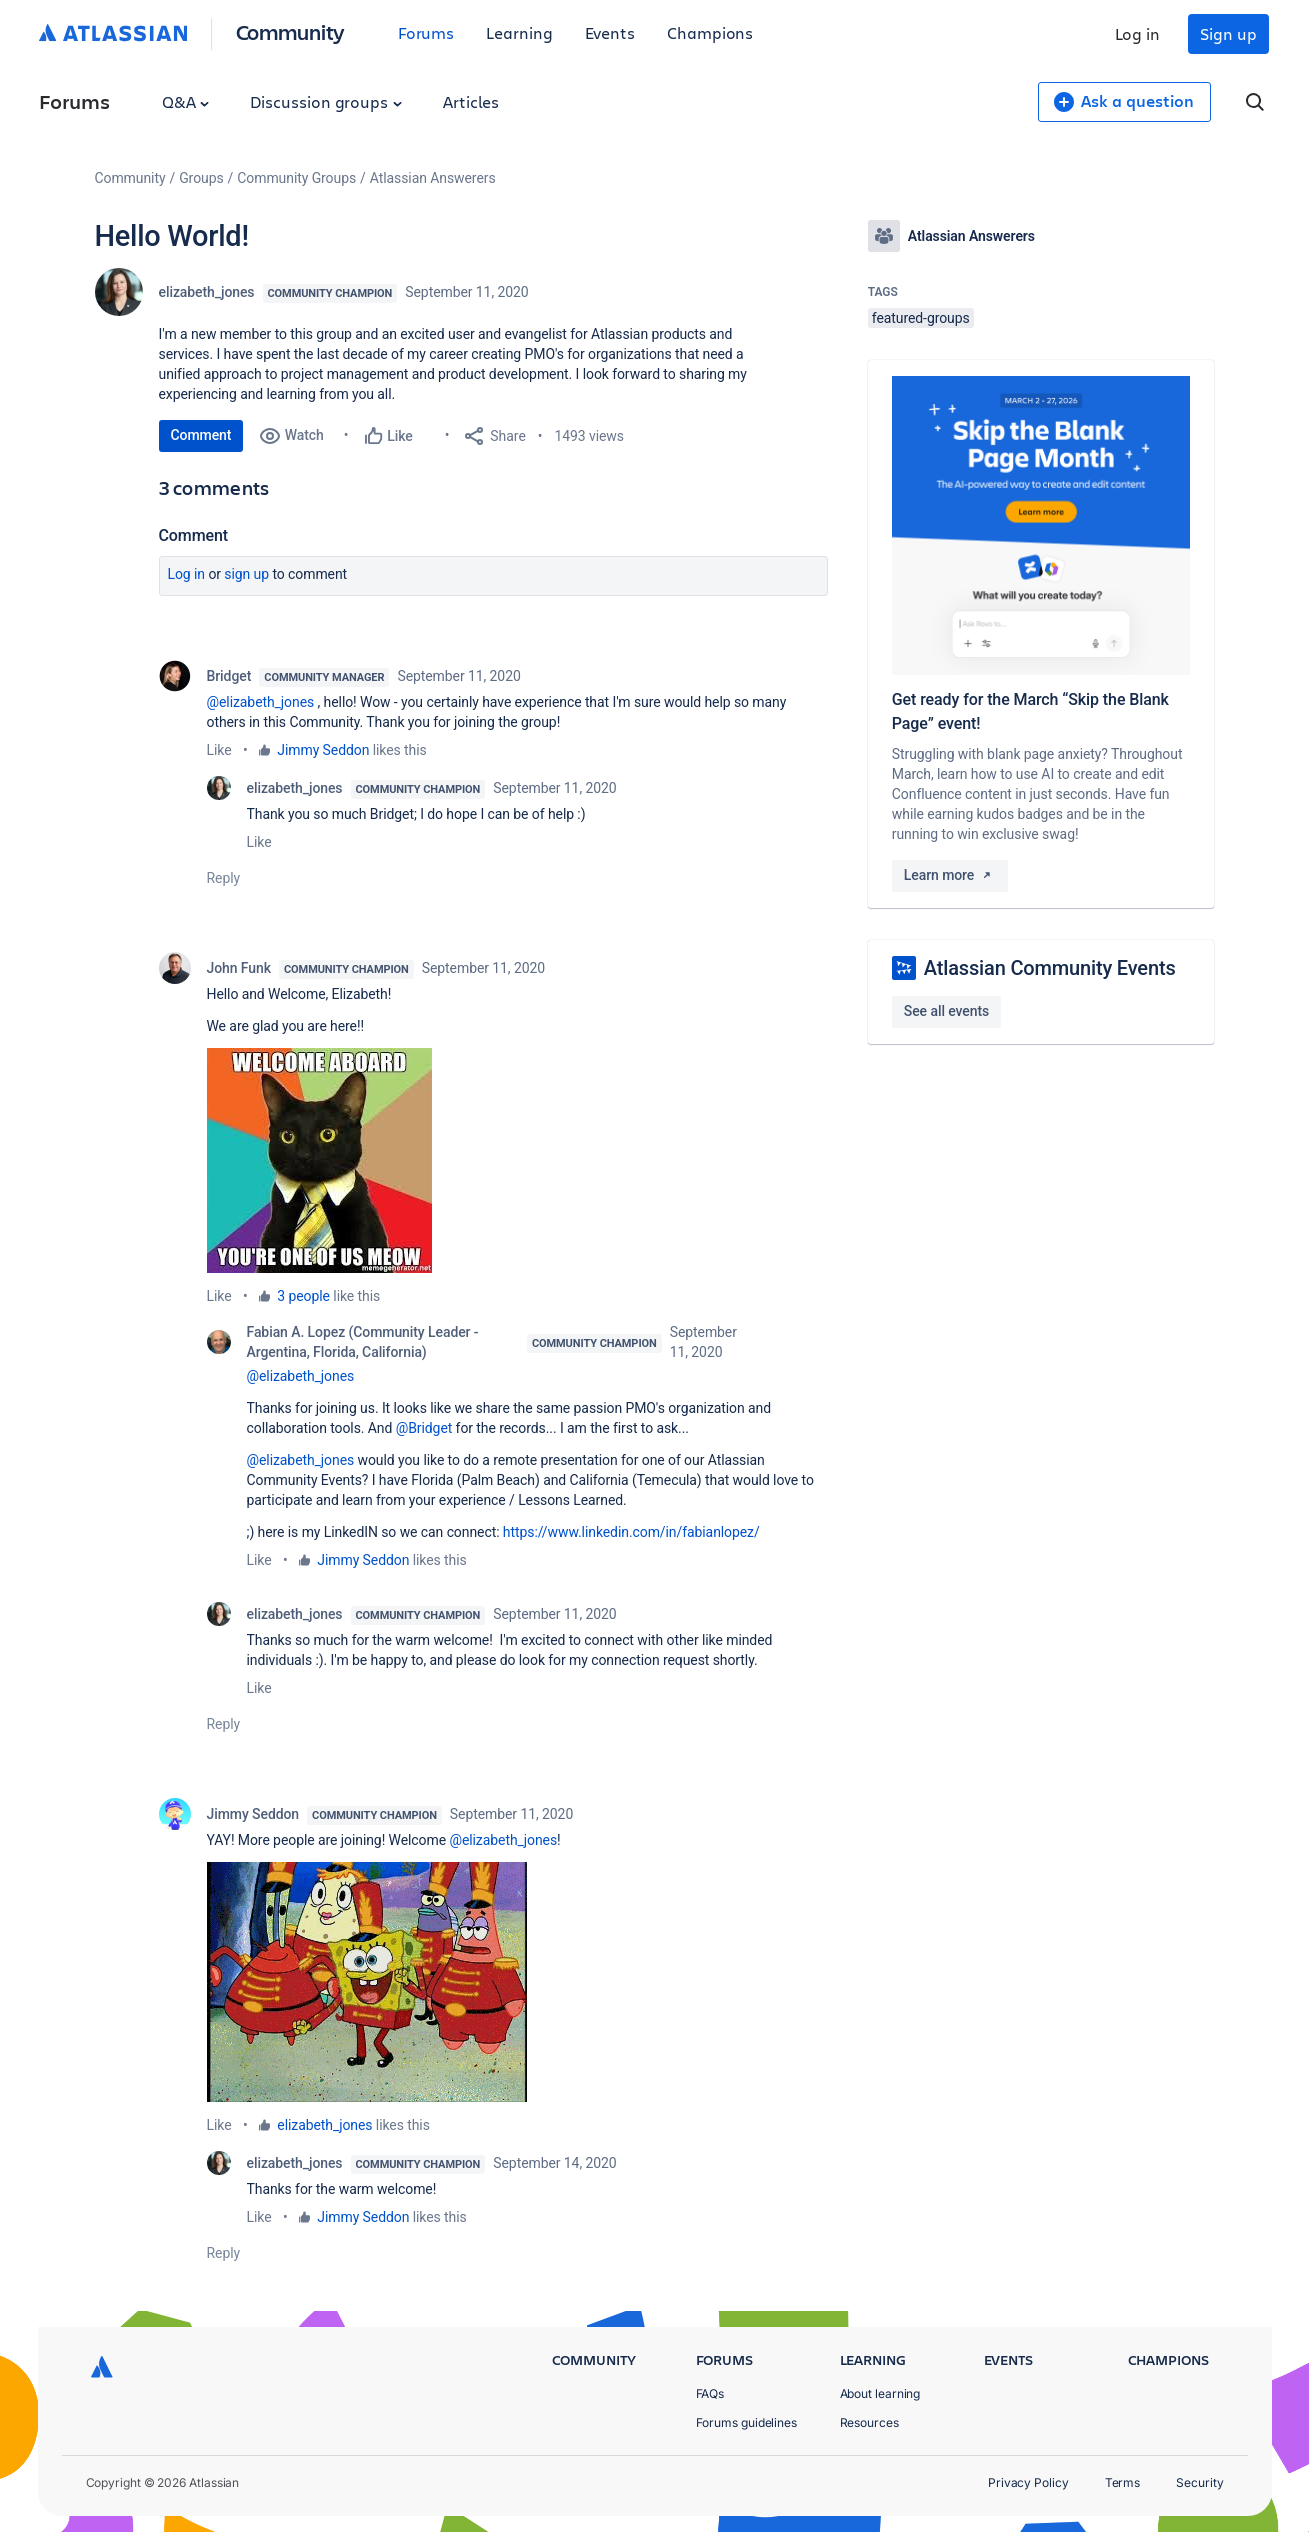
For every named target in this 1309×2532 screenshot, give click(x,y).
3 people (303, 1296)
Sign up (1228, 33)
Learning (519, 32)
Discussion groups (326, 101)
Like (219, 750)
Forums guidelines (747, 2422)
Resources (869, 2422)
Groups (201, 178)
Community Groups (296, 178)
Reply (224, 878)
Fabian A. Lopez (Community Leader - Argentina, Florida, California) (363, 1342)
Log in (1138, 33)
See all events (946, 1011)
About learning (880, 2393)
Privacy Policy (1028, 2482)
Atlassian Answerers (433, 178)
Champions (710, 32)
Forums (426, 32)
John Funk (239, 968)
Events (610, 32)
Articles (471, 101)
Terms (1123, 2482)
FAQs (710, 2393)
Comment (201, 435)
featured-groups (921, 318)
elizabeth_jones (207, 292)
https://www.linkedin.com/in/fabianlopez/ (631, 1532)
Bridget (229, 676)
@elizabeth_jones (261, 702)
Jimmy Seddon (323, 750)
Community (290, 31)
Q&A (186, 101)
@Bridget (424, 1428)
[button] (319, 1160)
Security (1199, 2482)
